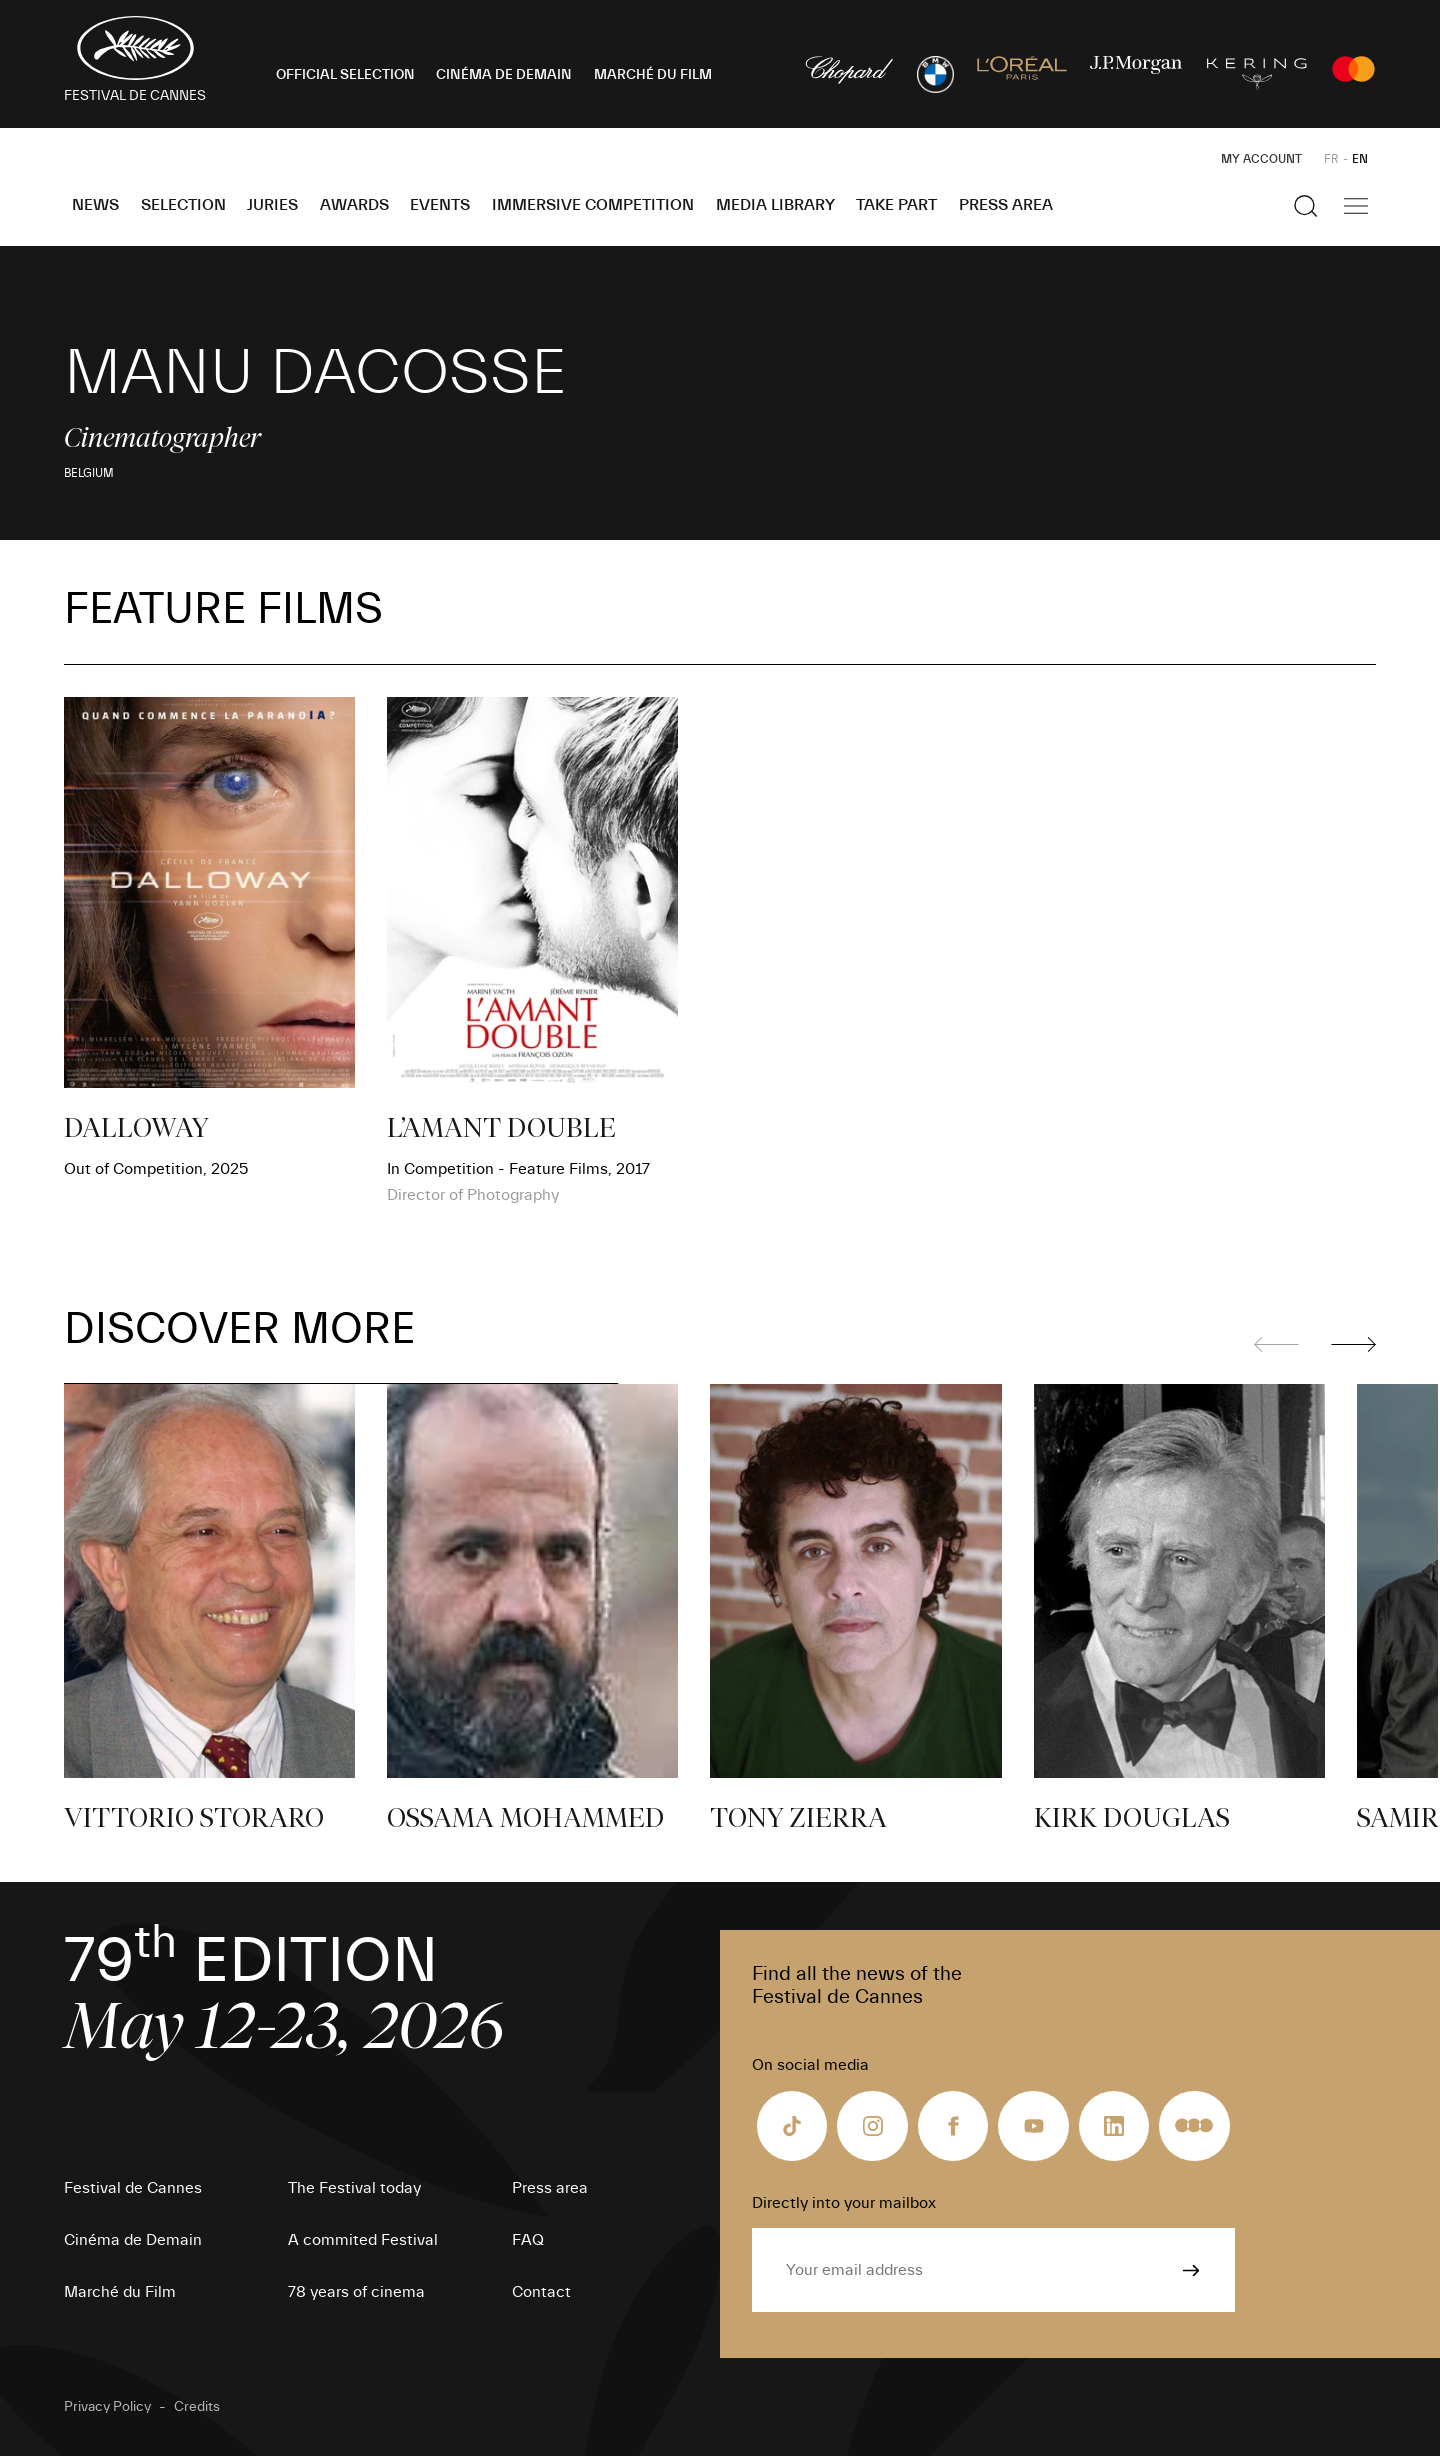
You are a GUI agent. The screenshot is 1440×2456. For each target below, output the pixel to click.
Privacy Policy (107, 2407)
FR (1331, 159)
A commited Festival (363, 2240)
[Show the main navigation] (1356, 206)
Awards (354, 205)
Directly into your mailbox (844, 2203)
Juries (272, 205)
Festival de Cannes (133, 2188)
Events (440, 205)
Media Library (775, 205)
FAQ (528, 2240)
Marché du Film (120, 2292)
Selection (183, 205)
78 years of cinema (356, 2292)
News (95, 205)
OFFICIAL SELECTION (345, 75)
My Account (1261, 159)
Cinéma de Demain (133, 2240)
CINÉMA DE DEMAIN (504, 75)
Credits (197, 2407)
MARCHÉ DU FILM (653, 75)
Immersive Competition (593, 205)
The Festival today (354, 2188)
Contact (541, 2292)
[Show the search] (1306, 206)
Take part (896, 205)
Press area (1006, 205)
